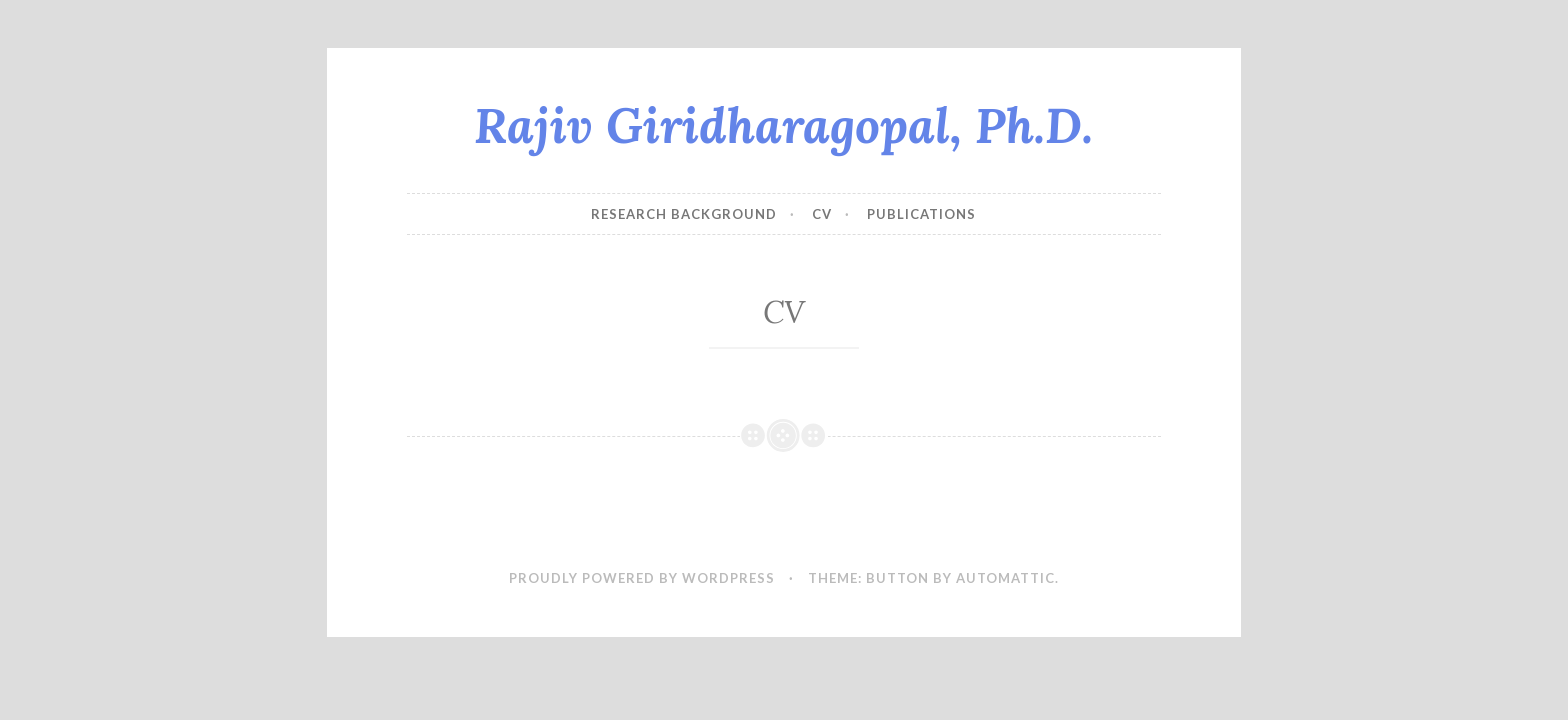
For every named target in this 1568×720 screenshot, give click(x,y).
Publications (921, 214)
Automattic (1005, 578)
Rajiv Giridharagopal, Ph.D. (783, 125)
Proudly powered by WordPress (642, 578)
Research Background (684, 214)
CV (822, 214)
